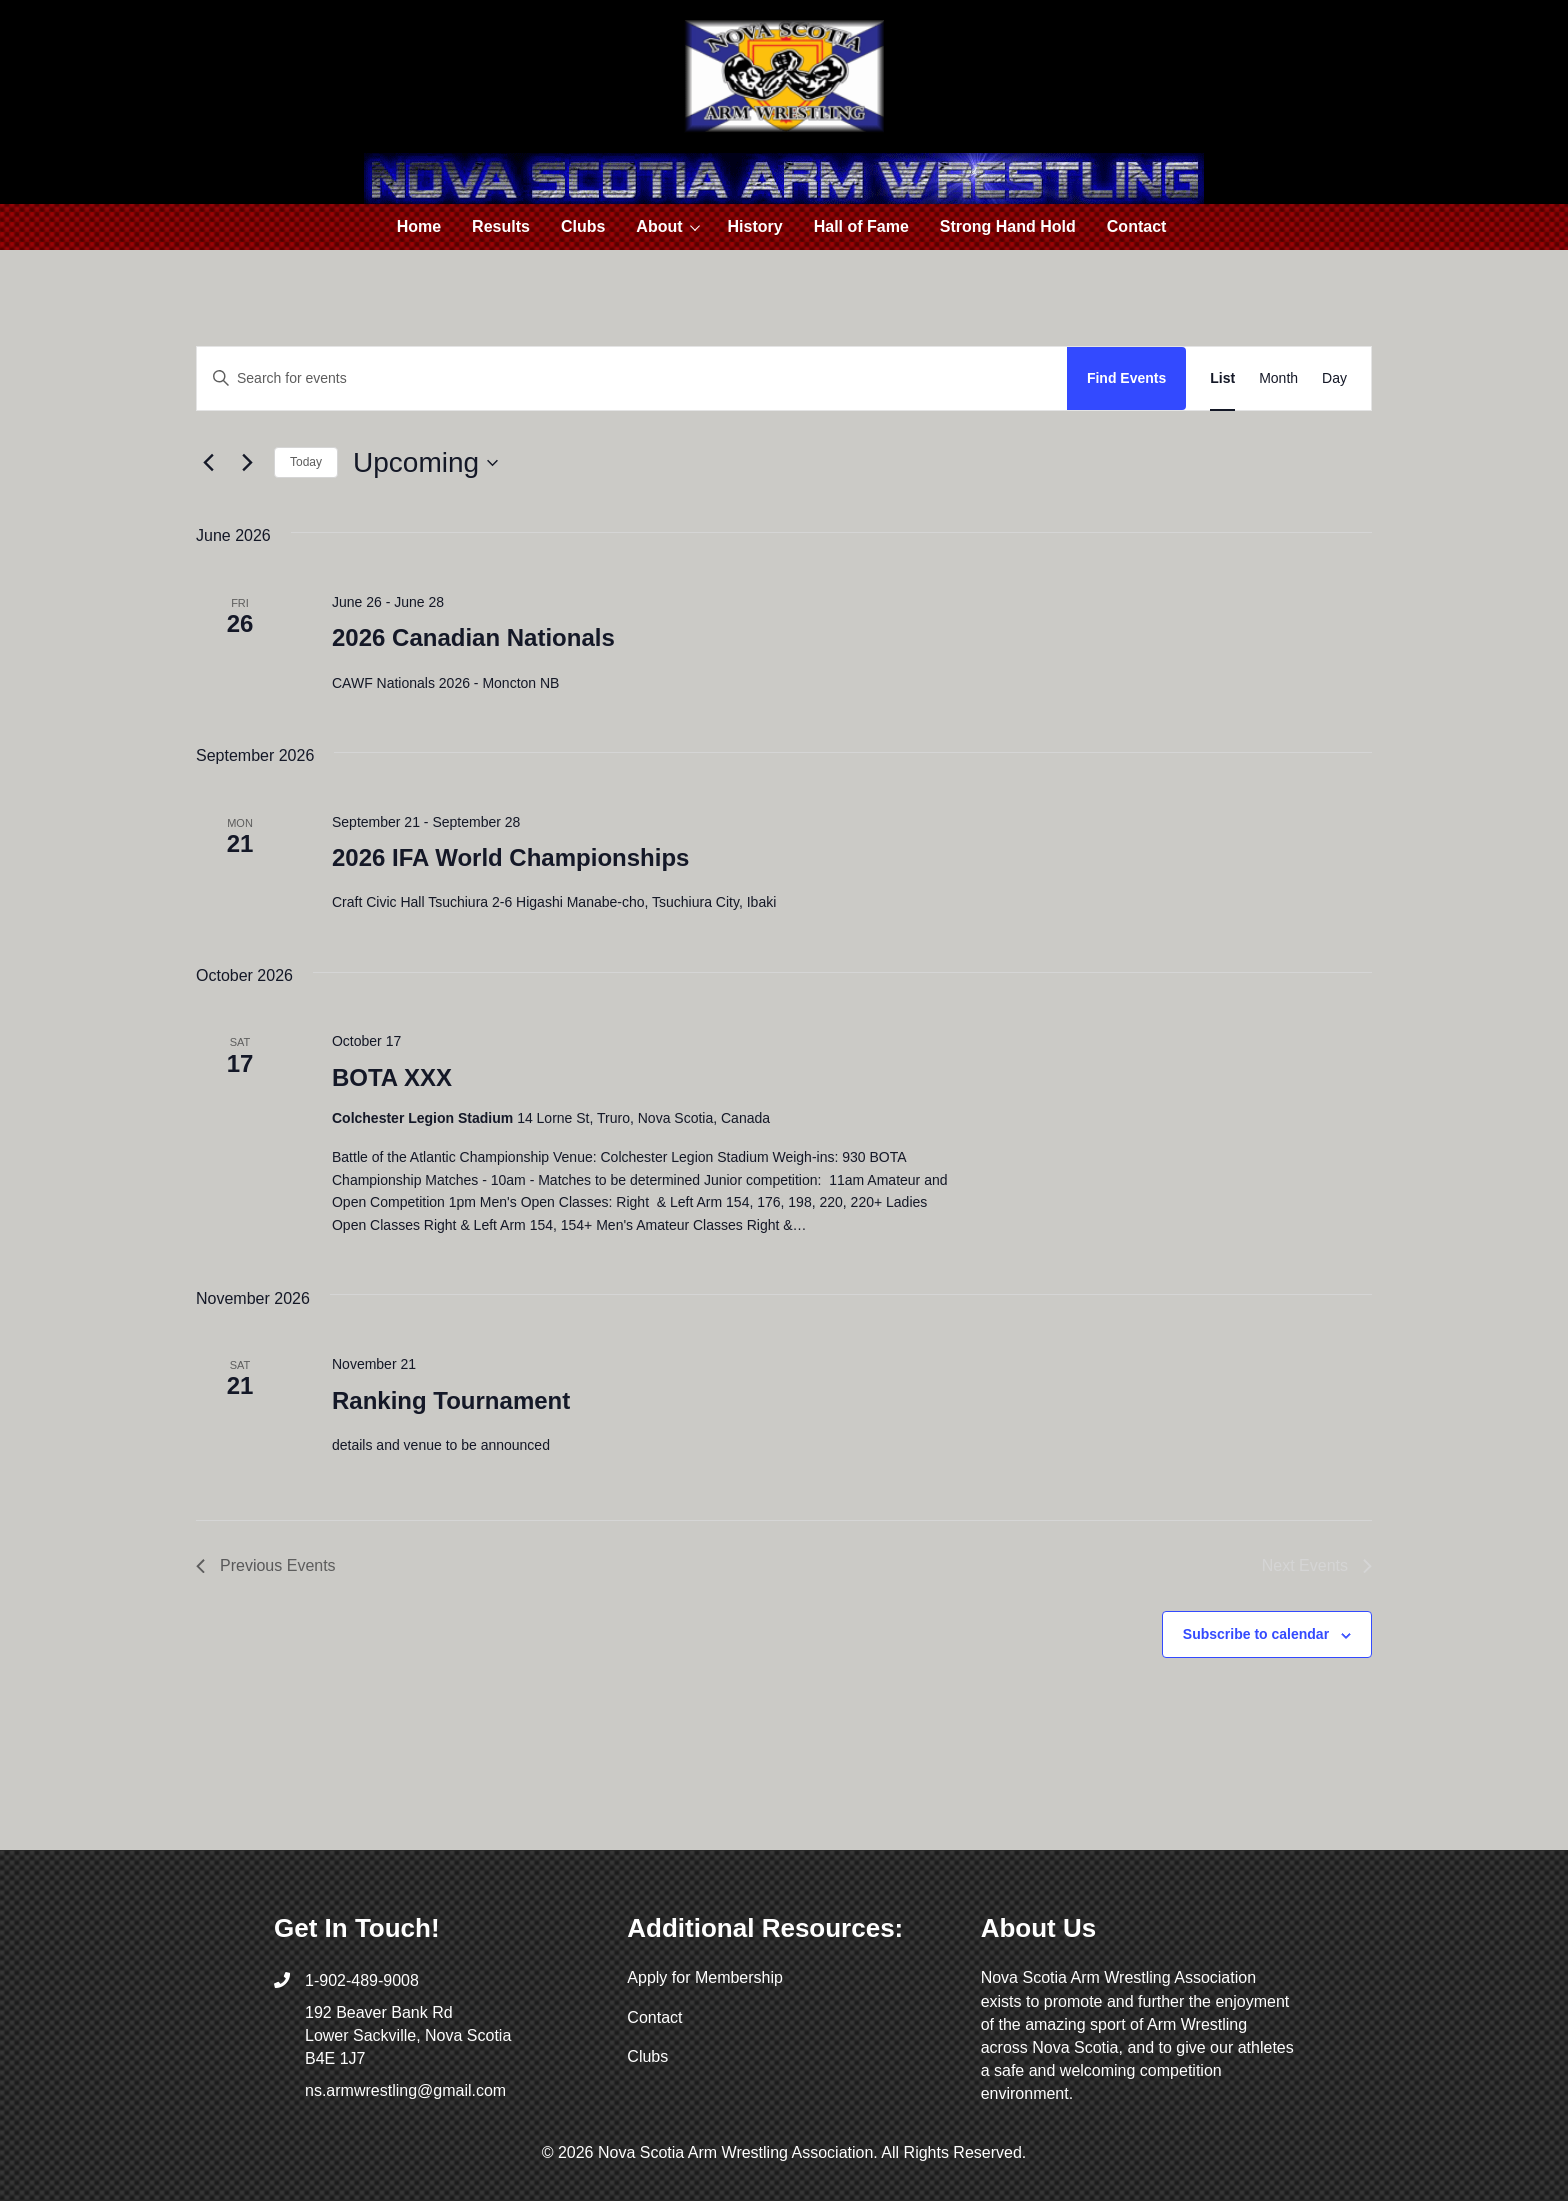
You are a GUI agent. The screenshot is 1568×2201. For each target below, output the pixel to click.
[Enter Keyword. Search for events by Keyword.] (632, 378)
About (659, 226)
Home (419, 226)
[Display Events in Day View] (1334, 378)
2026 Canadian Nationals (473, 637)
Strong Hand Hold (1008, 226)
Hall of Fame (861, 226)
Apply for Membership (705, 1977)
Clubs (583, 226)
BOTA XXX (392, 1077)
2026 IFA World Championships (510, 857)
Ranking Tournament (451, 1400)
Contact (1137, 226)
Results (501, 226)
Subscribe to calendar (1256, 1634)
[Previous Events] (208, 463)
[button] (697, 227)
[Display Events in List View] (1222, 378)
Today (306, 462)
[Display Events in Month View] (1278, 378)
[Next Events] (247, 463)
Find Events (1126, 378)
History (755, 226)
